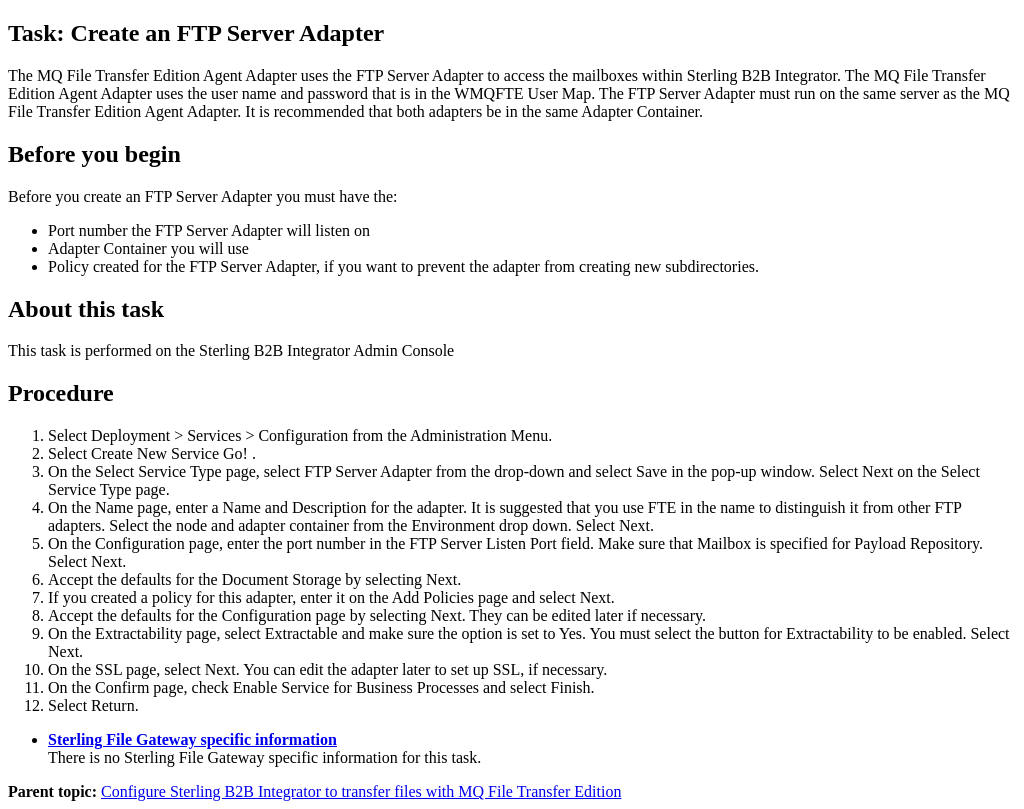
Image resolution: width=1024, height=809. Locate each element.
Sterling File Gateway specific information (192, 739)
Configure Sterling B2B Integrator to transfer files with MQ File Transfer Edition (361, 791)
